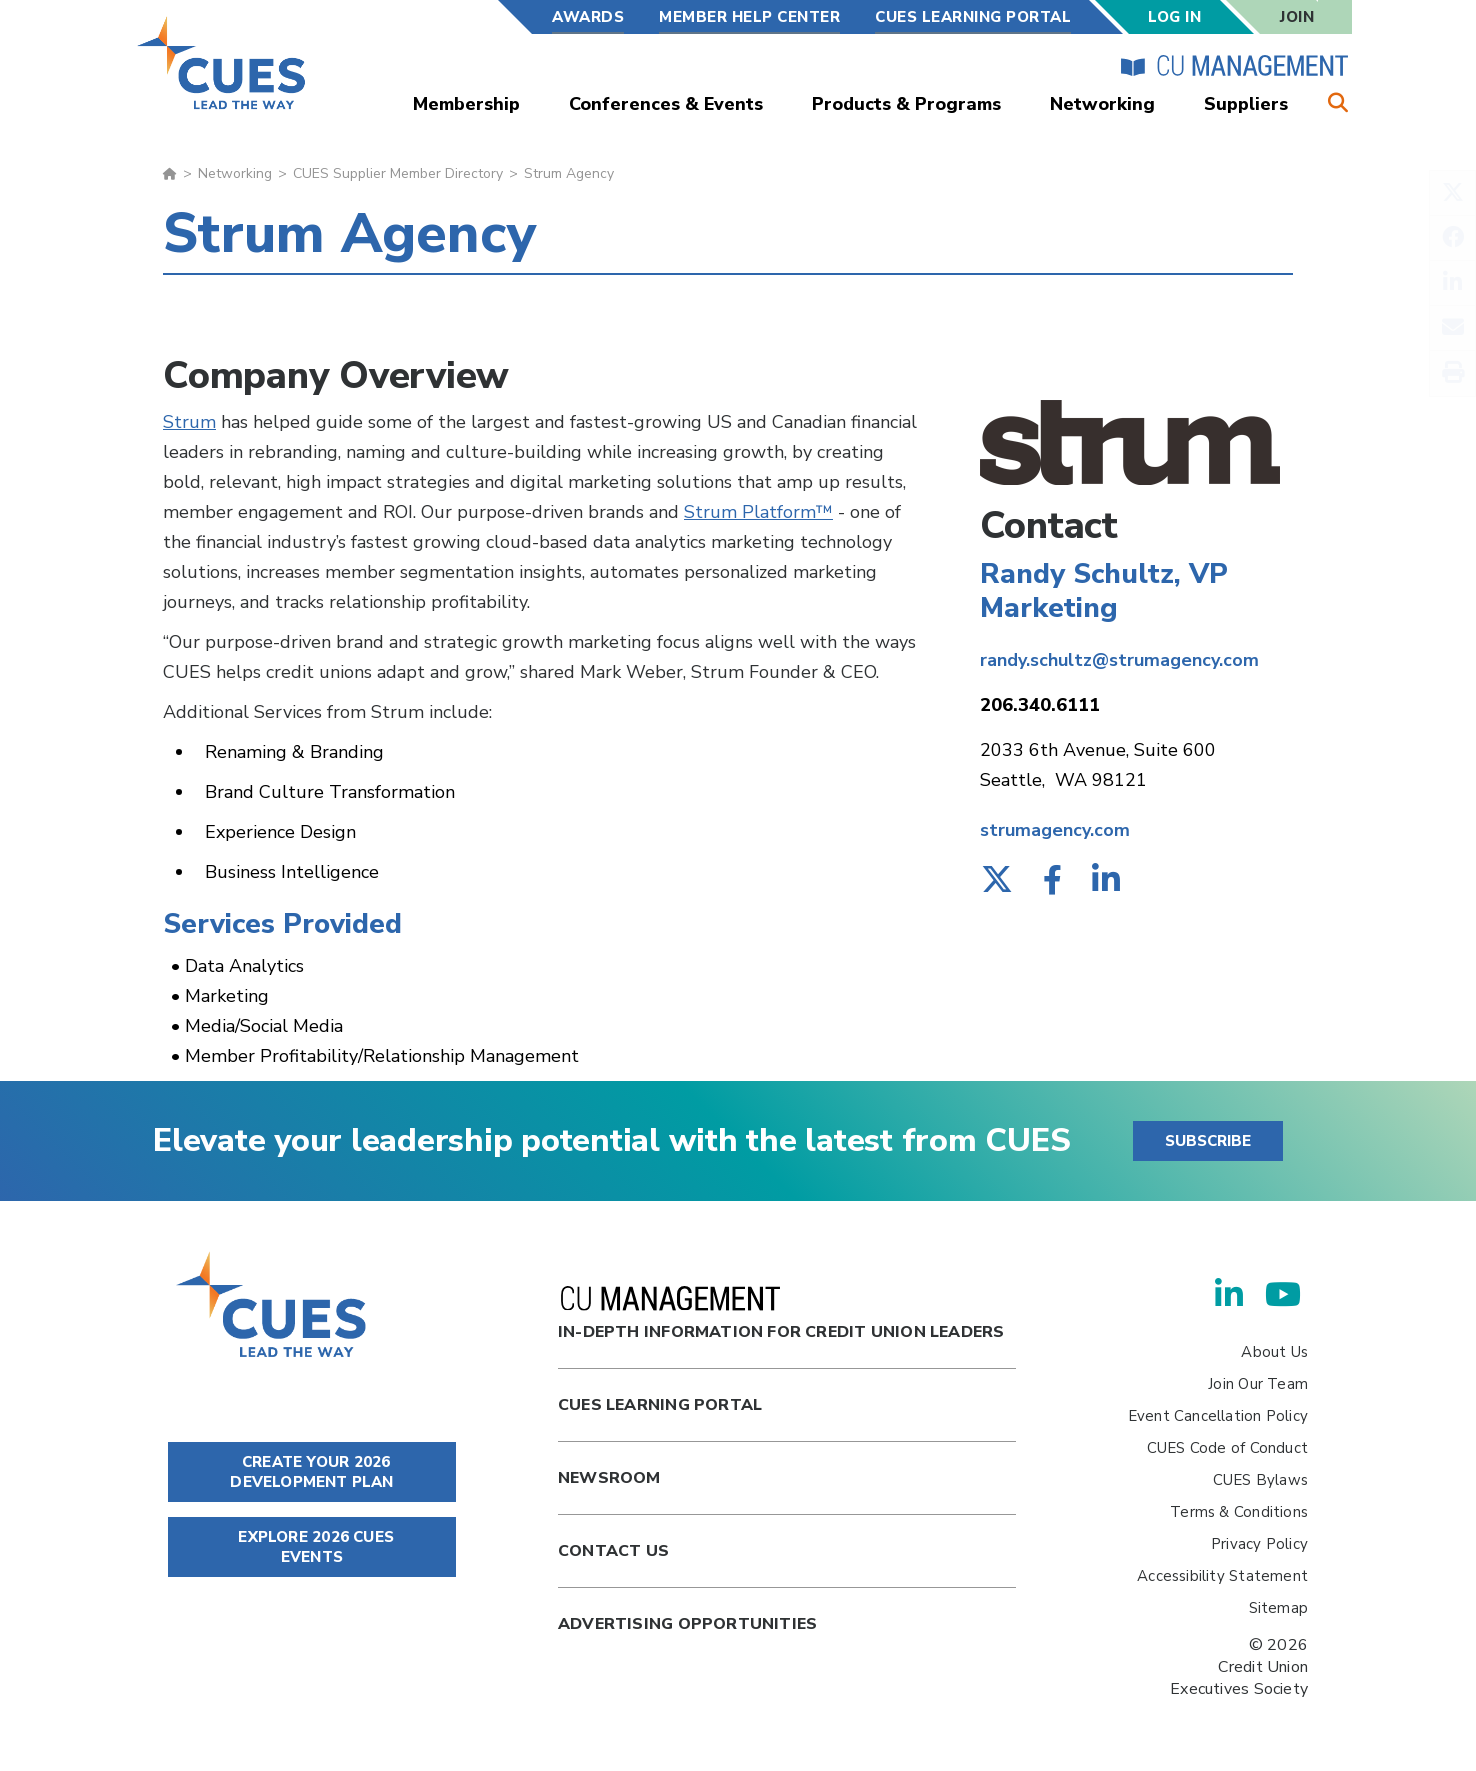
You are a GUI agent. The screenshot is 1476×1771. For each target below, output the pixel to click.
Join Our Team (1258, 1384)
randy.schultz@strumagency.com (1119, 660)
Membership (466, 104)
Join (1297, 17)
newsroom (609, 1478)
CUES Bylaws (1260, 1480)
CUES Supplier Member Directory (398, 173)
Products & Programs (906, 104)
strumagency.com (1055, 830)
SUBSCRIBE (1208, 1141)
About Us (1274, 1352)
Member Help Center (749, 17)
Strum (189, 422)
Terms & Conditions (1239, 1512)
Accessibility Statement (1222, 1576)
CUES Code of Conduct (1227, 1448)
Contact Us (613, 1551)
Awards (588, 17)
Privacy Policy (1259, 1544)
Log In (1174, 17)
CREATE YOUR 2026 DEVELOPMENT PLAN (311, 1472)
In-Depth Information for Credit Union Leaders (781, 1314)
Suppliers (1246, 104)
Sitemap (1278, 1608)
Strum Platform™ (758, 512)
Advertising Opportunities (687, 1624)
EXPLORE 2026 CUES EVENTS (312, 1547)
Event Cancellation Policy (1218, 1416)
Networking (1102, 104)
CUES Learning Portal (973, 17)
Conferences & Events (666, 104)
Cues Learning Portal (660, 1405)
